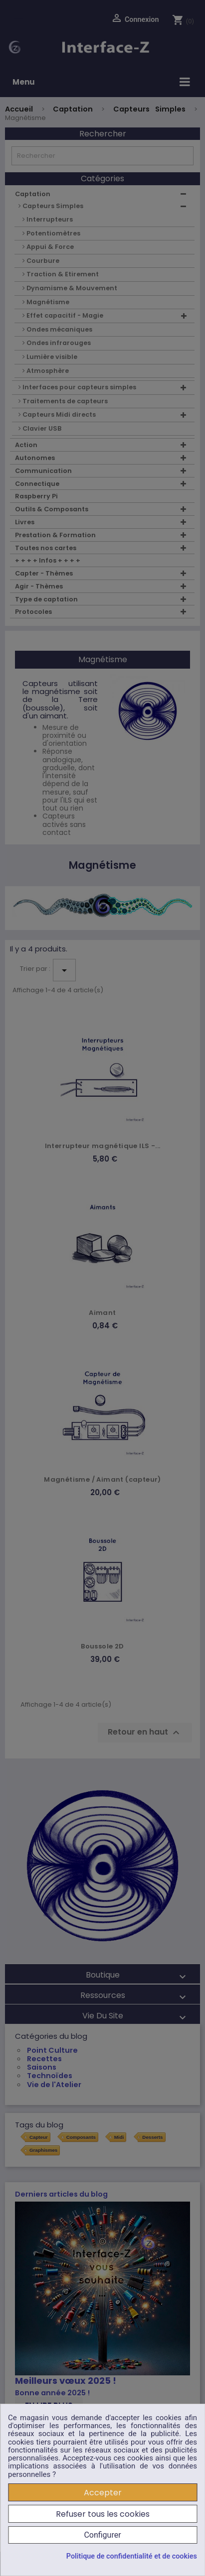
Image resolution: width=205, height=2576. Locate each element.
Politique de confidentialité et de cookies (131, 2557)
